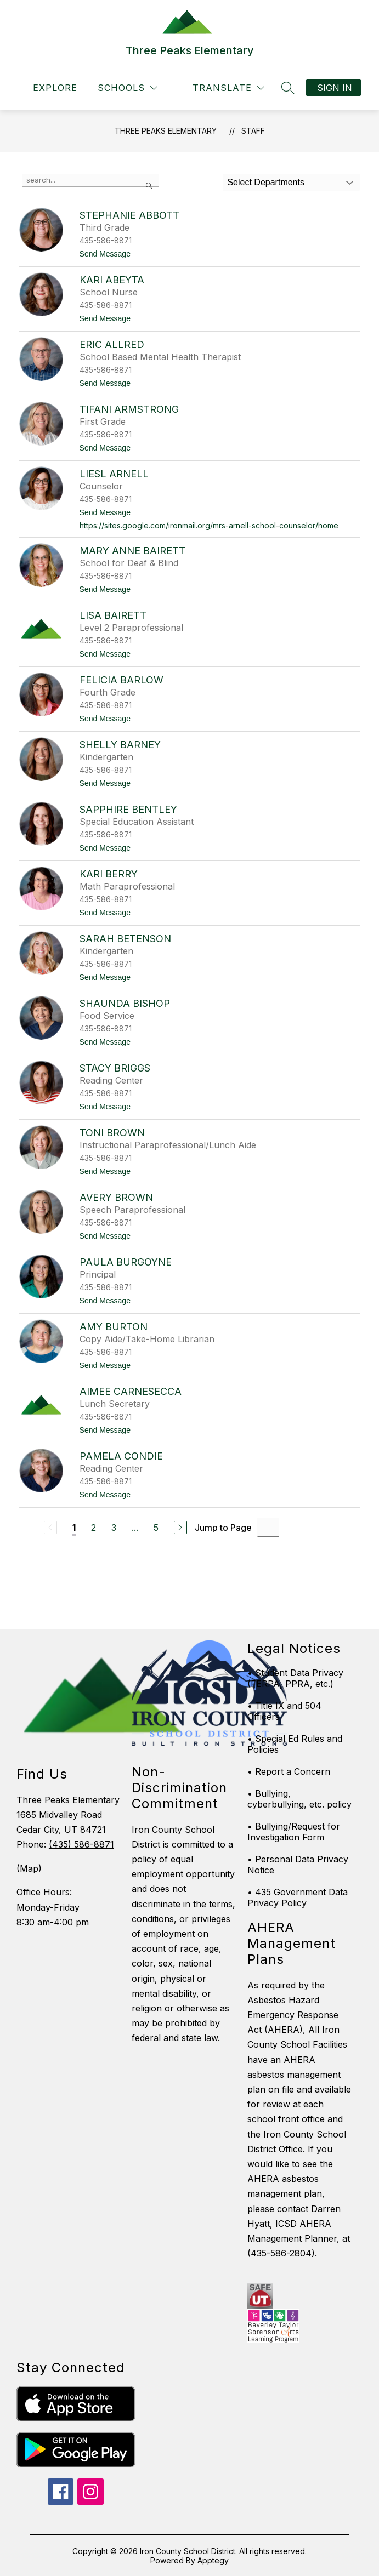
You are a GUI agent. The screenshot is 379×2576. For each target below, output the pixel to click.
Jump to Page (223, 1527)
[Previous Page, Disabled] (50, 1527)
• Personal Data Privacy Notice (297, 1865)
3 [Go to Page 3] (113, 1527)
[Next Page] (180, 1527)
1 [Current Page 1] (74, 1527)
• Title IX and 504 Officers (284, 1711)
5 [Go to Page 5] (156, 1527)
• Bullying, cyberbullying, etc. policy (299, 1799)
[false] (90, 180)
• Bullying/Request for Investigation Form (293, 1832)
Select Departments (265, 182)
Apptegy (213, 2560)
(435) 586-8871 (81, 1844)
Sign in (334, 87)
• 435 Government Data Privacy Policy (297, 1897)
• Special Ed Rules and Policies (294, 1744)
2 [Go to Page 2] (93, 1527)
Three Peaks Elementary (166, 130)
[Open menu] (47, 88)
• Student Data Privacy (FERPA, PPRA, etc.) (295, 1678)
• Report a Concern (288, 1771)
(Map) (29, 1868)
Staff (253, 130)
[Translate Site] (228, 88)
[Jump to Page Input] (268, 1527)
